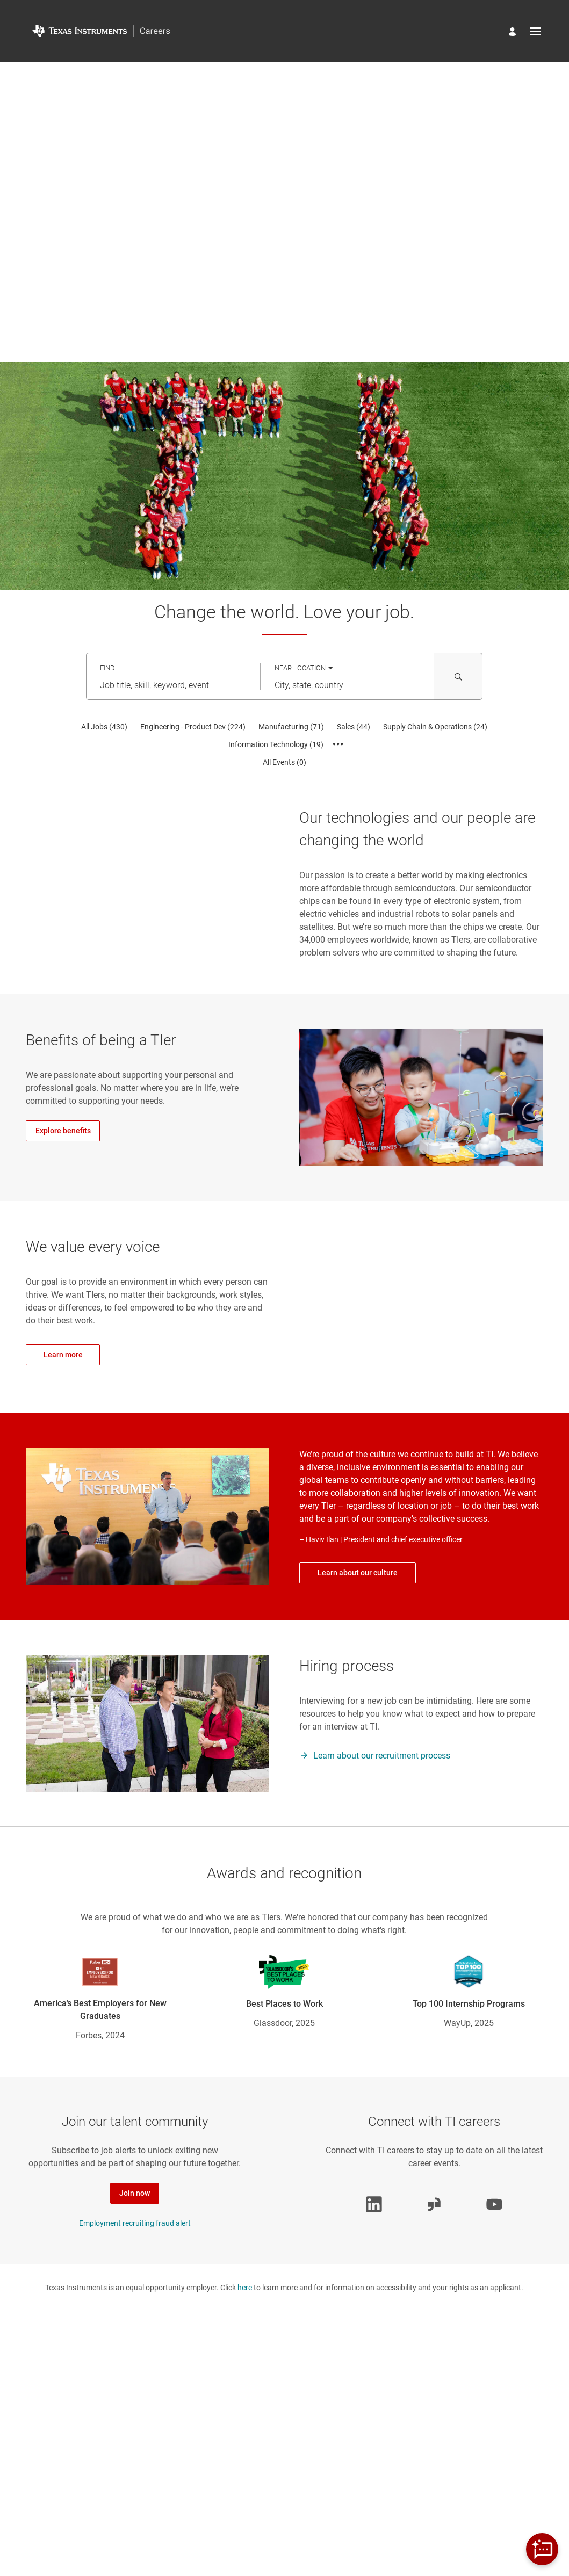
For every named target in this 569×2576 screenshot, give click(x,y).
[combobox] (173, 685)
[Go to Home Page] (101, 31)
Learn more (63, 1354)
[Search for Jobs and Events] (458, 676)
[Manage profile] (514, 33)
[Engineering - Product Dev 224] (193, 726)
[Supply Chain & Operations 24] (435, 726)
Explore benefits (63, 1130)
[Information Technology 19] (275, 744)
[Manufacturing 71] (291, 726)
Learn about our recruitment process (381, 1755)
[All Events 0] (284, 762)
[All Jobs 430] (104, 726)
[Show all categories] (338, 744)
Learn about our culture (358, 1572)
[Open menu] (535, 31)
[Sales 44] (353, 726)
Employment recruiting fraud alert (135, 2223)
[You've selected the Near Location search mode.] (304, 667)
